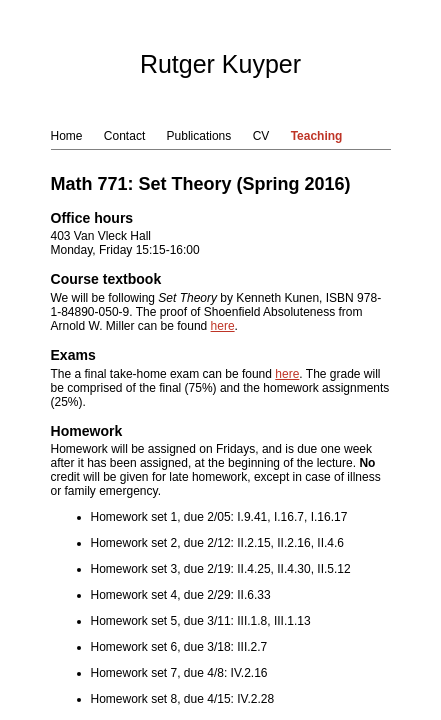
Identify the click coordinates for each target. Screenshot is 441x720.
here (223, 326)
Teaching (317, 136)
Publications (199, 136)
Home (67, 136)
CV (261, 136)
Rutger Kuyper (220, 64)
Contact (124, 136)
